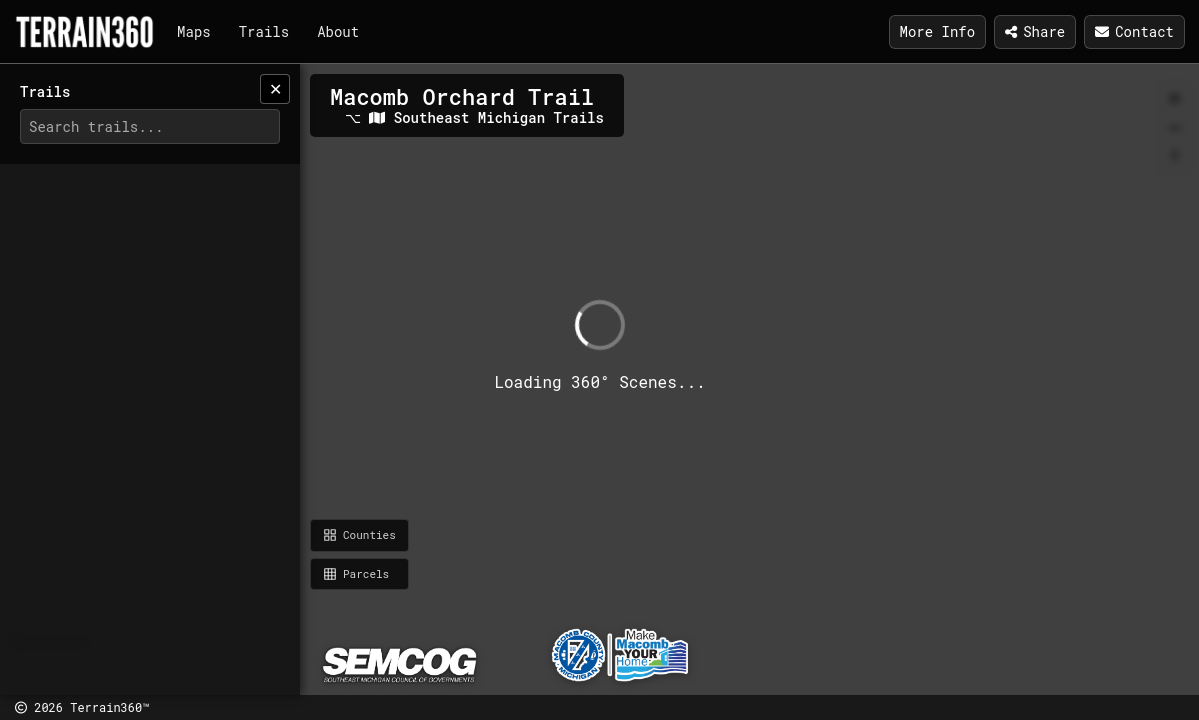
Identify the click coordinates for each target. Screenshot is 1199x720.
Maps (194, 31)
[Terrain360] (84, 32)
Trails (264, 31)
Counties (359, 534)
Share (1035, 31)
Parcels (356, 573)
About (338, 31)
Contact (1134, 31)
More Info (938, 31)
